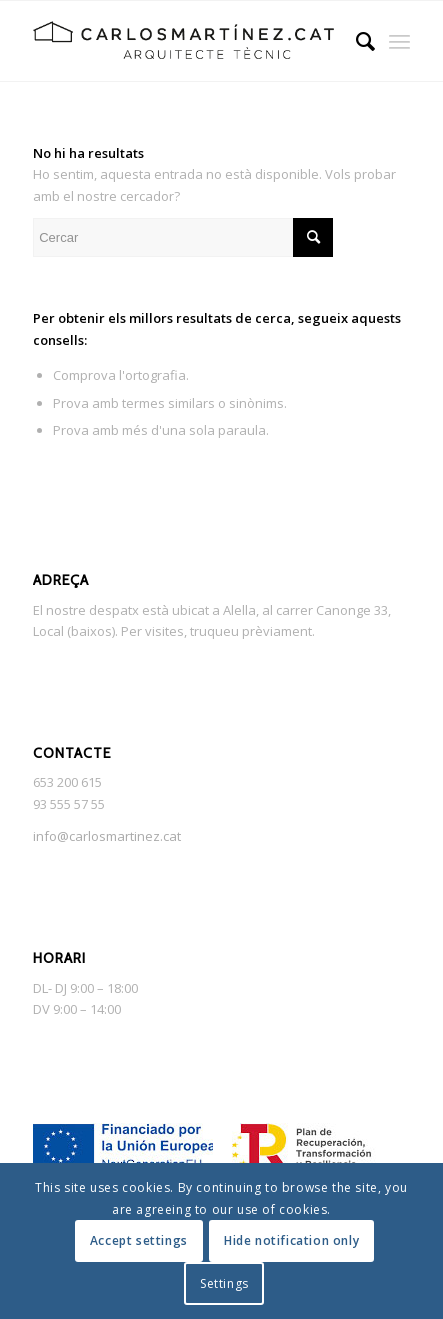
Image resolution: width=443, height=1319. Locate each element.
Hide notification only (291, 1240)
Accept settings (139, 1240)
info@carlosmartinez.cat (107, 836)
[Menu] (399, 41)
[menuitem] (355, 41)
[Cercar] (355, 41)
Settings (224, 1283)
